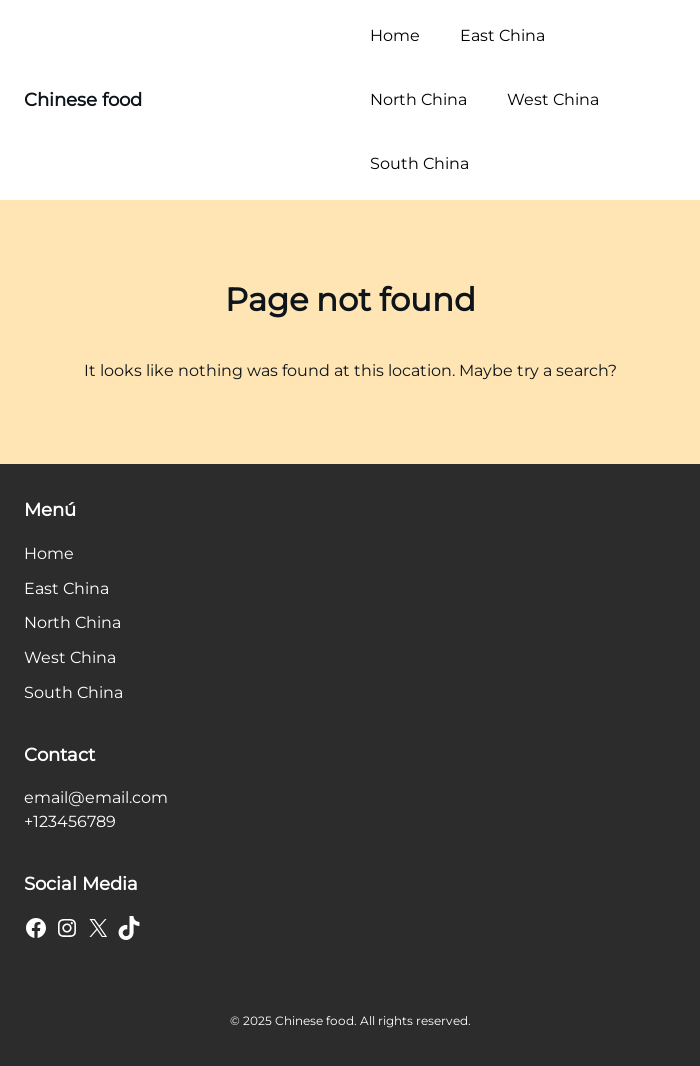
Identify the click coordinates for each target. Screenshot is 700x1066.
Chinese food (83, 100)
